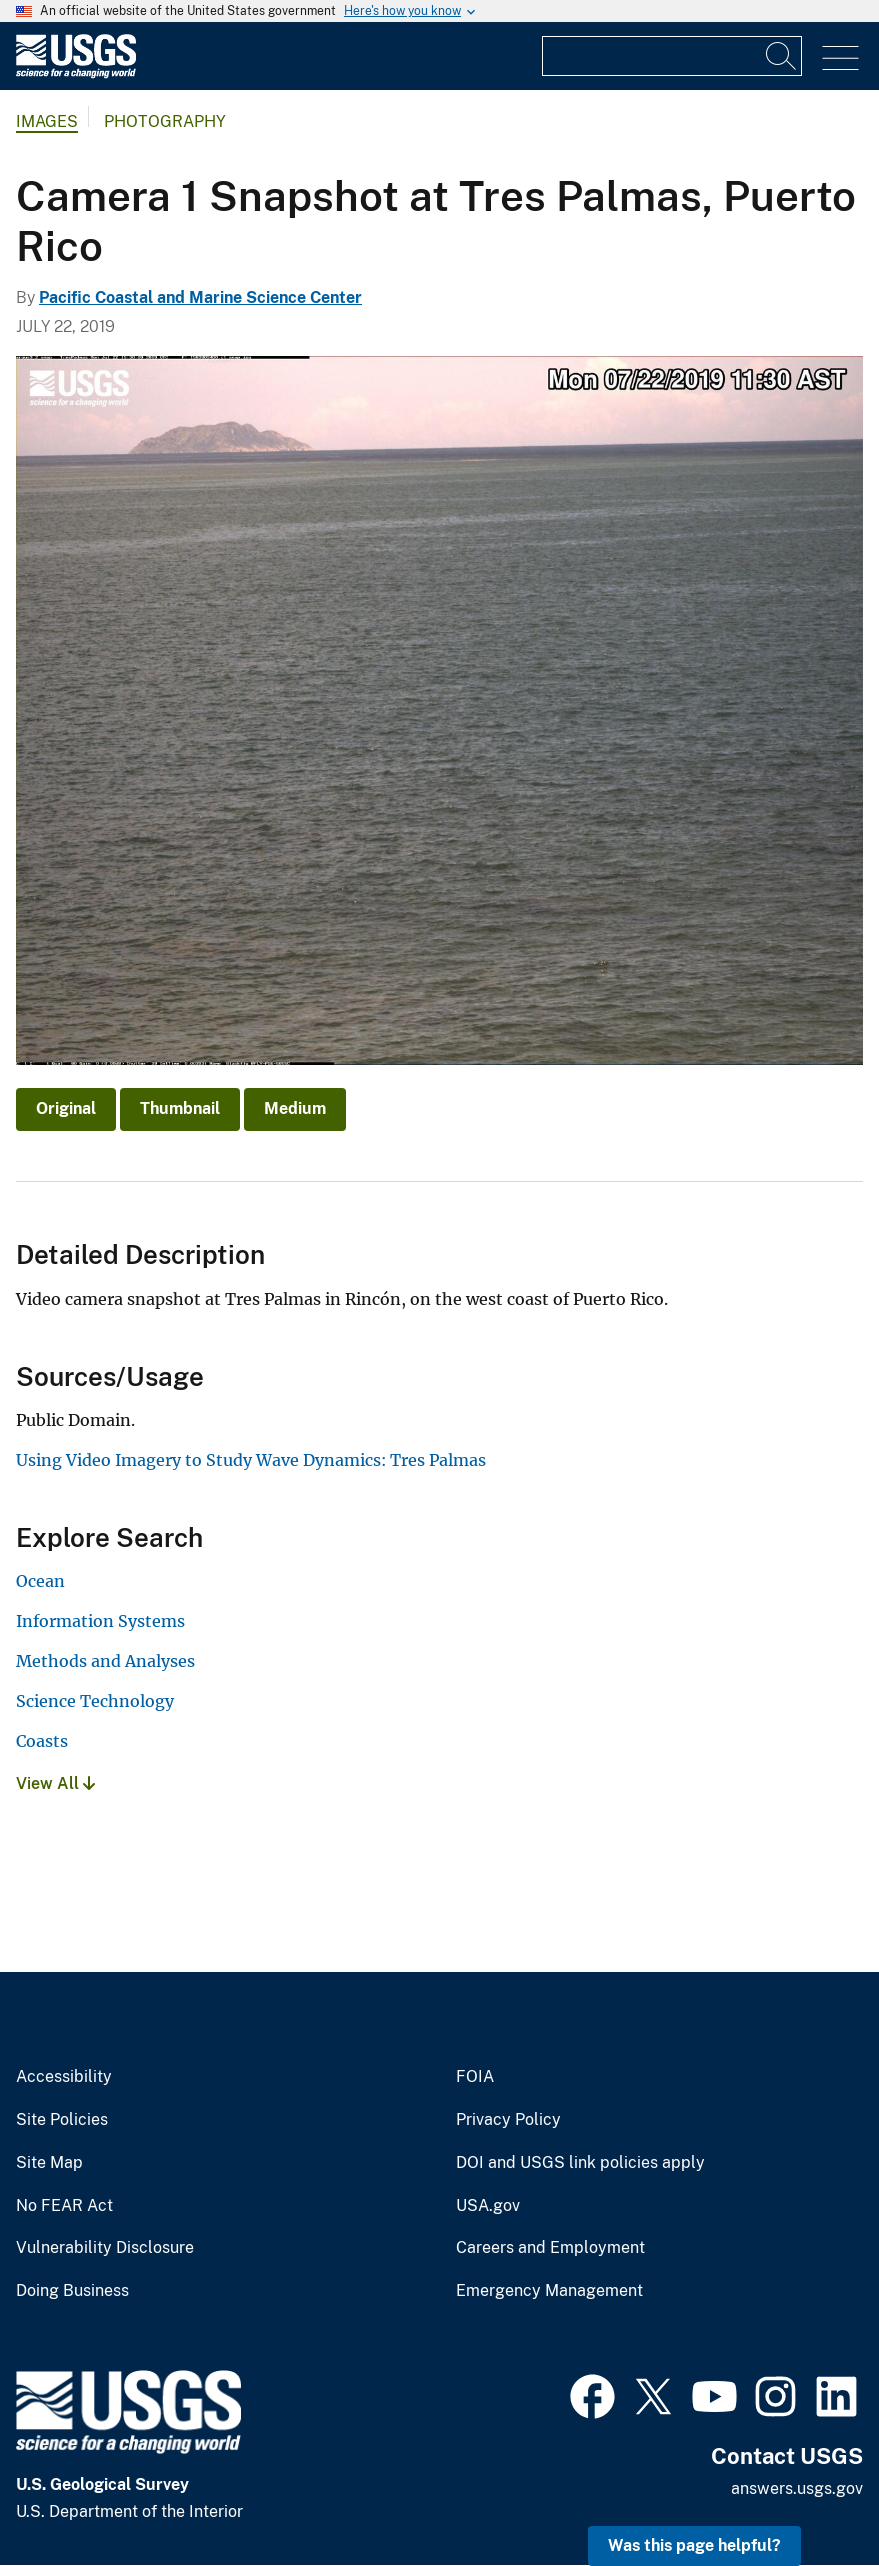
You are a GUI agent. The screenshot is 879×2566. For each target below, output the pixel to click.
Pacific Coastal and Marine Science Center (200, 297)
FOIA (475, 2077)
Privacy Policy (508, 2120)
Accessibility (64, 2077)
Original (66, 1108)
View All (55, 1783)
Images (47, 121)
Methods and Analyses (105, 1661)
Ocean (40, 1581)
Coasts (42, 1741)
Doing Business (72, 2291)
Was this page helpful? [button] (694, 2545)
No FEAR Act (64, 2206)
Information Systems (100, 1621)
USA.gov (488, 2206)
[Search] (782, 56)
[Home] (76, 73)
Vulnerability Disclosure (105, 2248)
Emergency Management (549, 2291)
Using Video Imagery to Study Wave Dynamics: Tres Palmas (251, 1460)
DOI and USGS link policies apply (580, 2163)
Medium (295, 1108)
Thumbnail (180, 1108)
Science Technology (95, 1701)
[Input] (672, 56)
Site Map (49, 2163)
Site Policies (62, 2120)
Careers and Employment (550, 2248)
